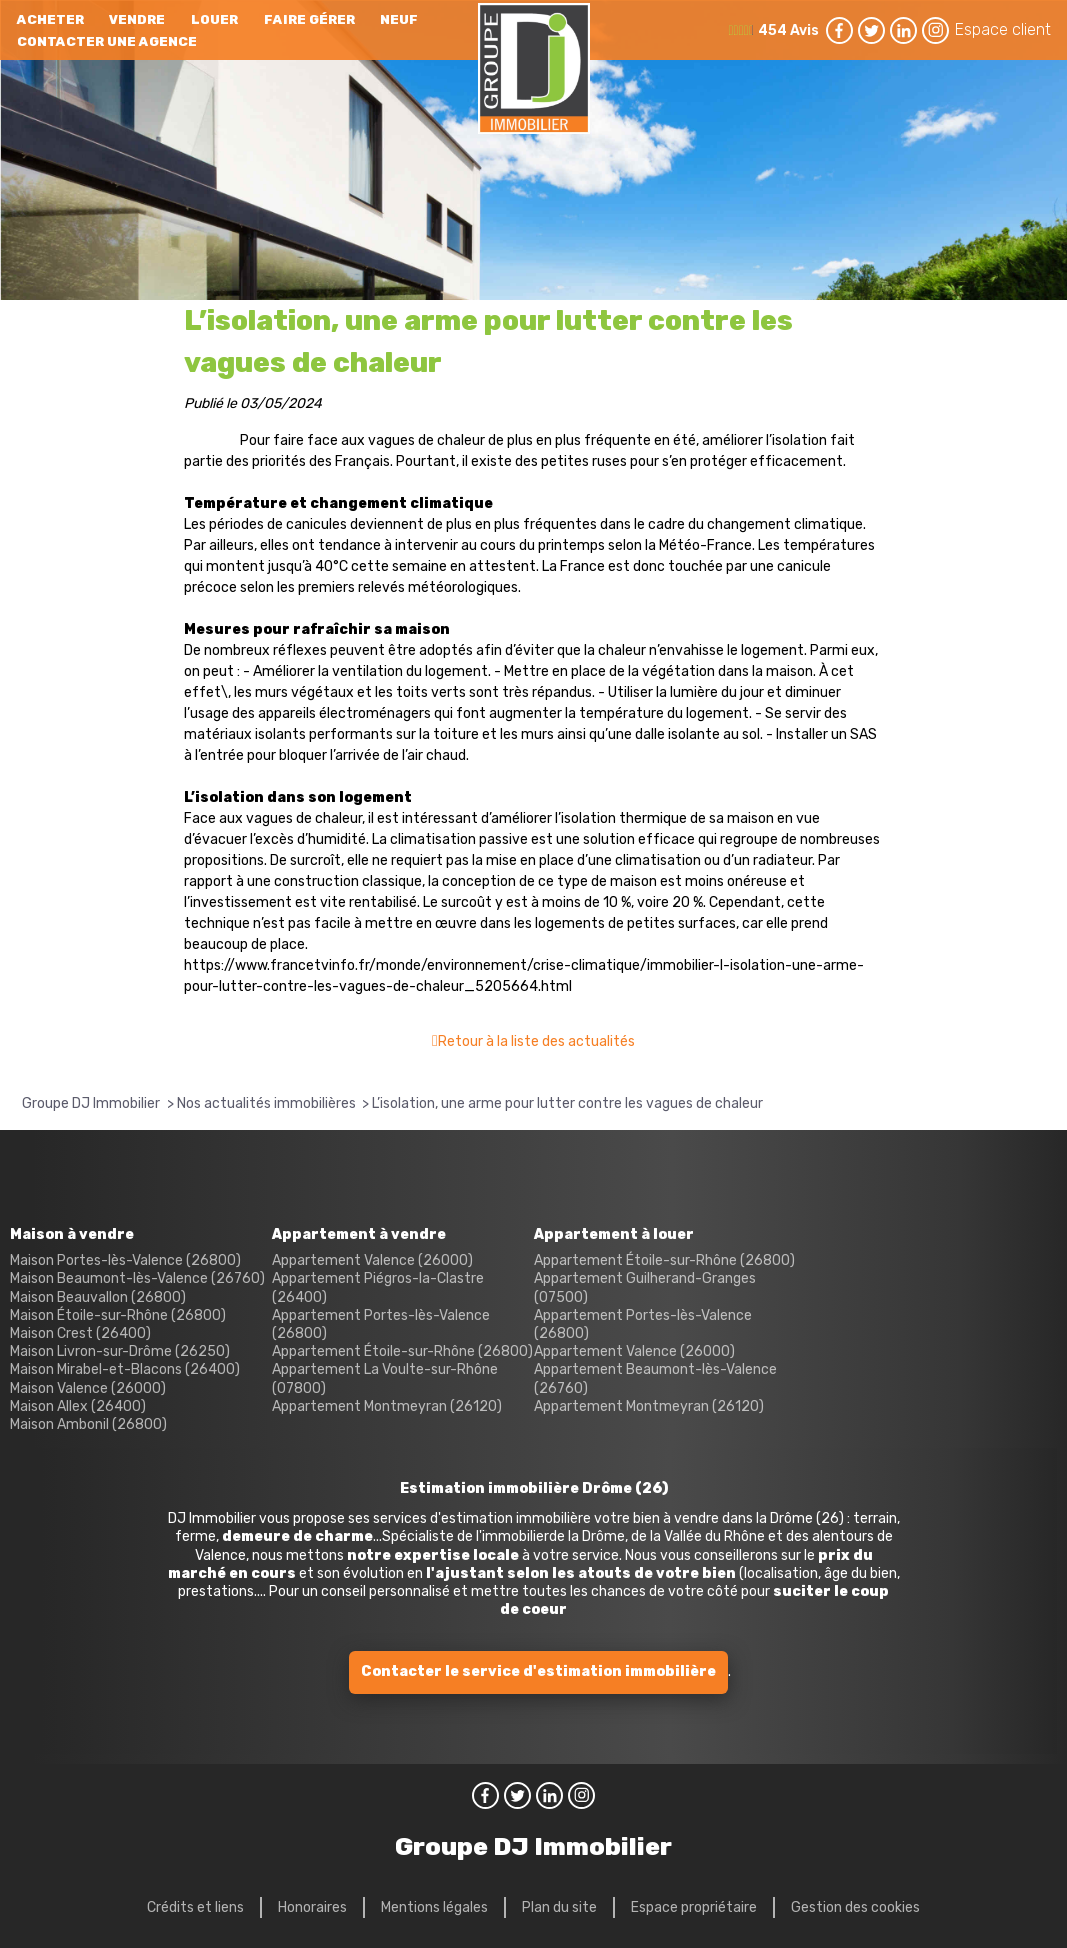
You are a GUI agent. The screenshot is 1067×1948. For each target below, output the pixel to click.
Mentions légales (434, 1907)
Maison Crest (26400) (80, 1333)
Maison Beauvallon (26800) (98, 1297)
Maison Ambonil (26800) (88, 1424)
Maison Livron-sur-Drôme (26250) (120, 1351)
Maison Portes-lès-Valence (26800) (125, 1260)
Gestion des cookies (855, 1907)
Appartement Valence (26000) (372, 1260)
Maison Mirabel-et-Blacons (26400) (125, 1369)
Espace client (1003, 29)
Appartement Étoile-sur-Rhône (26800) (402, 1351)
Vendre (137, 19)
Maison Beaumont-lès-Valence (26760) (137, 1278)
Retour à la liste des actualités (536, 1041)
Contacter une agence (107, 41)
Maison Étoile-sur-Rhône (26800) (118, 1315)
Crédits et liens (195, 1907)
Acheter (50, 19)
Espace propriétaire (694, 1907)
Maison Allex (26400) (78, 1406)
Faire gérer (309, 19)
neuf (399, 19)
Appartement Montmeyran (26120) (387, 1406)
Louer (214, 19)
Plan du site (559, 1907)
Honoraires (312, 1907)
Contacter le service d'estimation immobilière (538, 1671)
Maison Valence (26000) (88, 1388)
